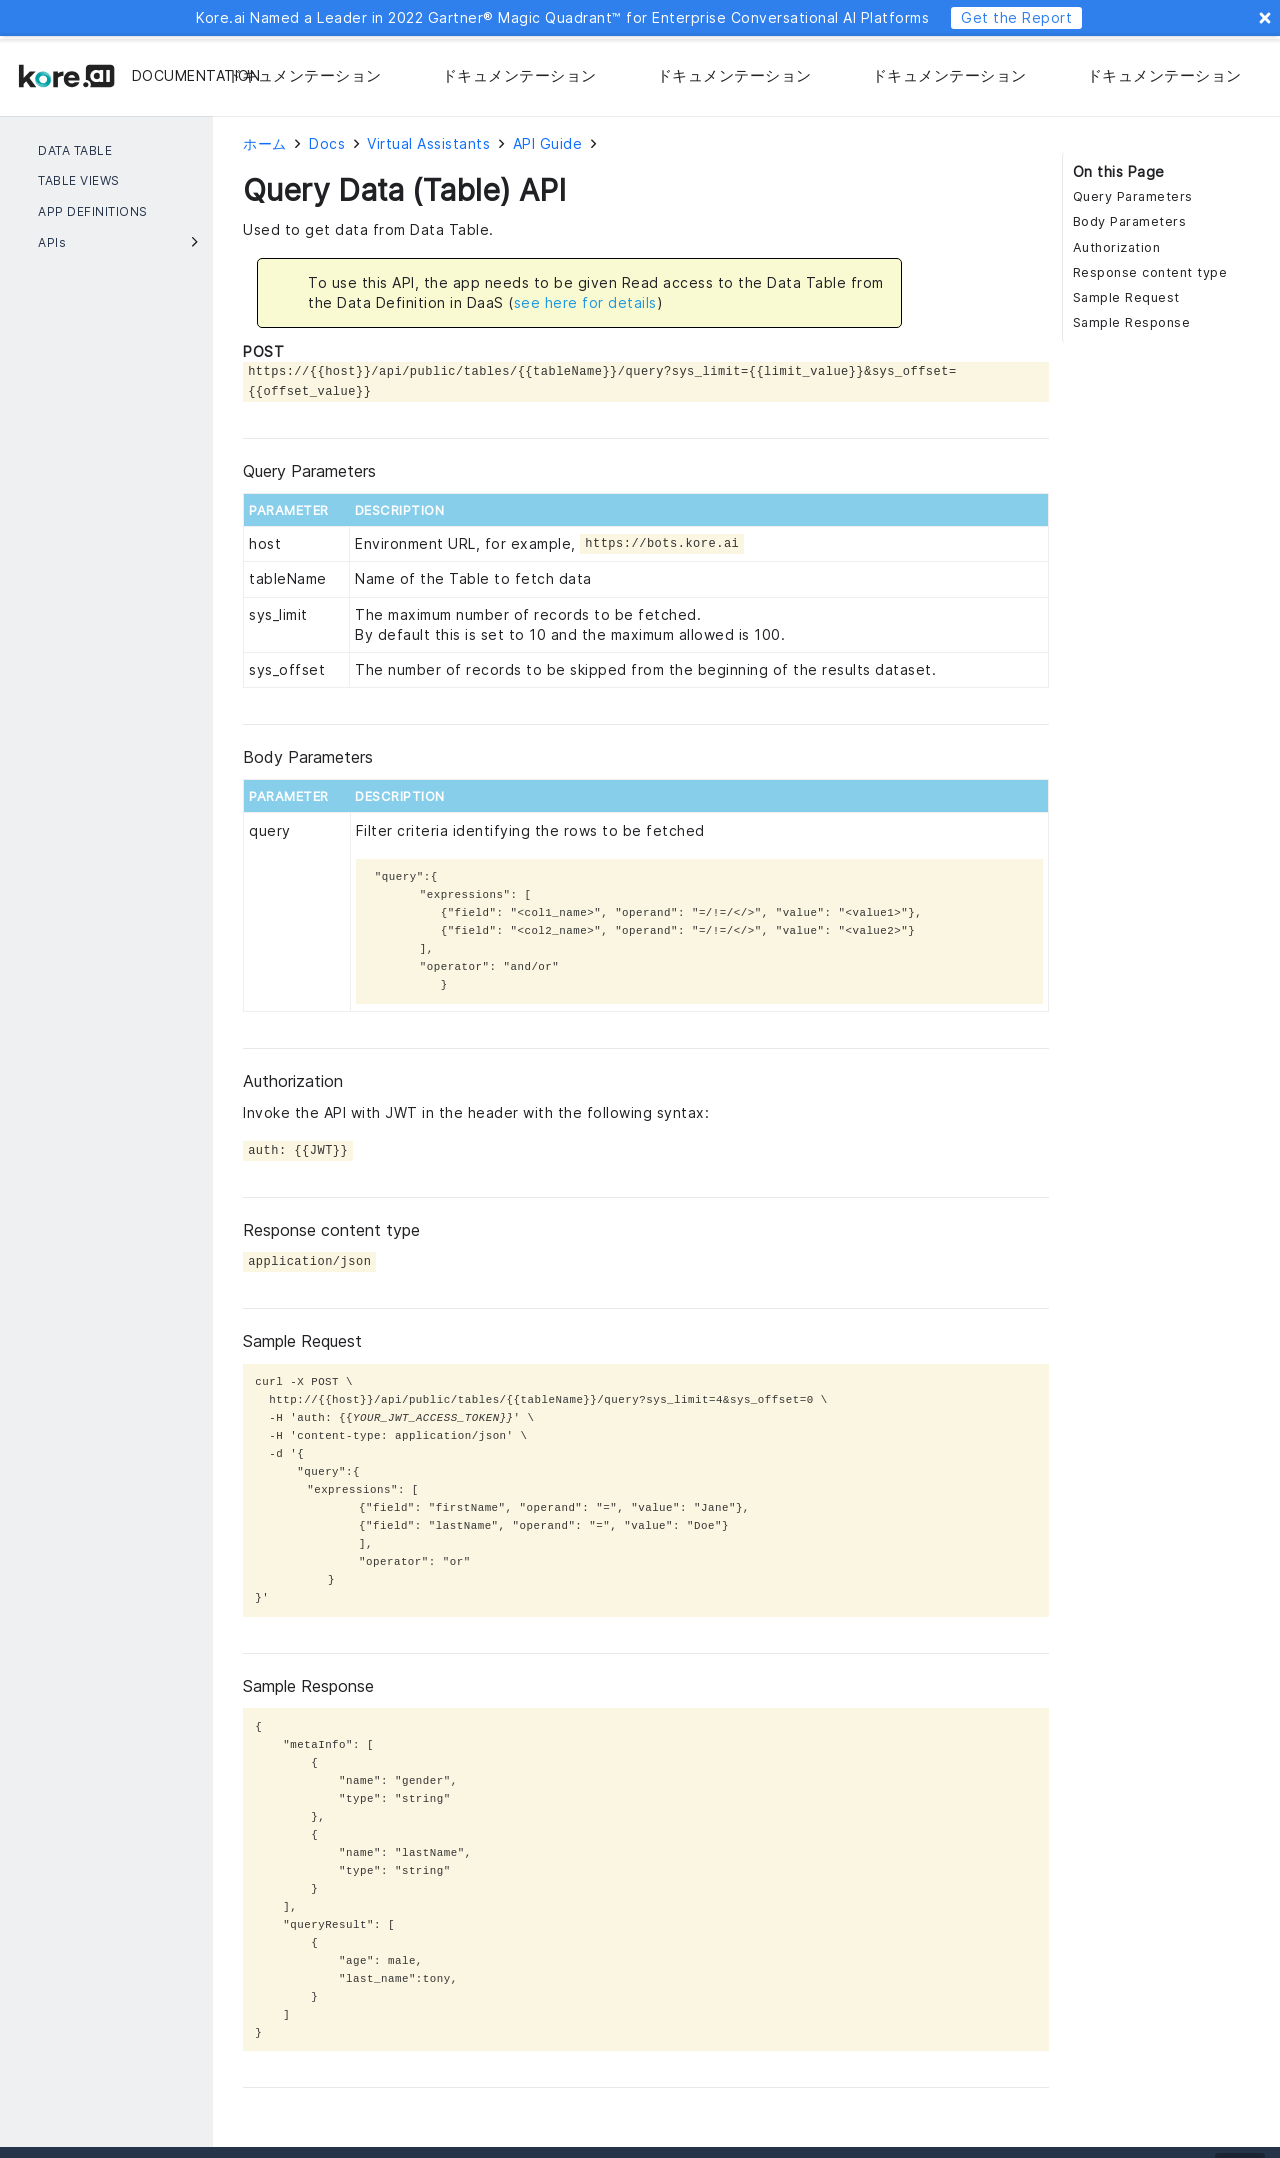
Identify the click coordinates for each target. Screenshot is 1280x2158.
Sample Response (1132, 322)
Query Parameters (1133, 196)
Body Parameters (1130, 221)
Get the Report (1016, 17)
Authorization (1117, 247)
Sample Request (1126, 297)
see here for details (585, 302)
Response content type (1150, 272)
